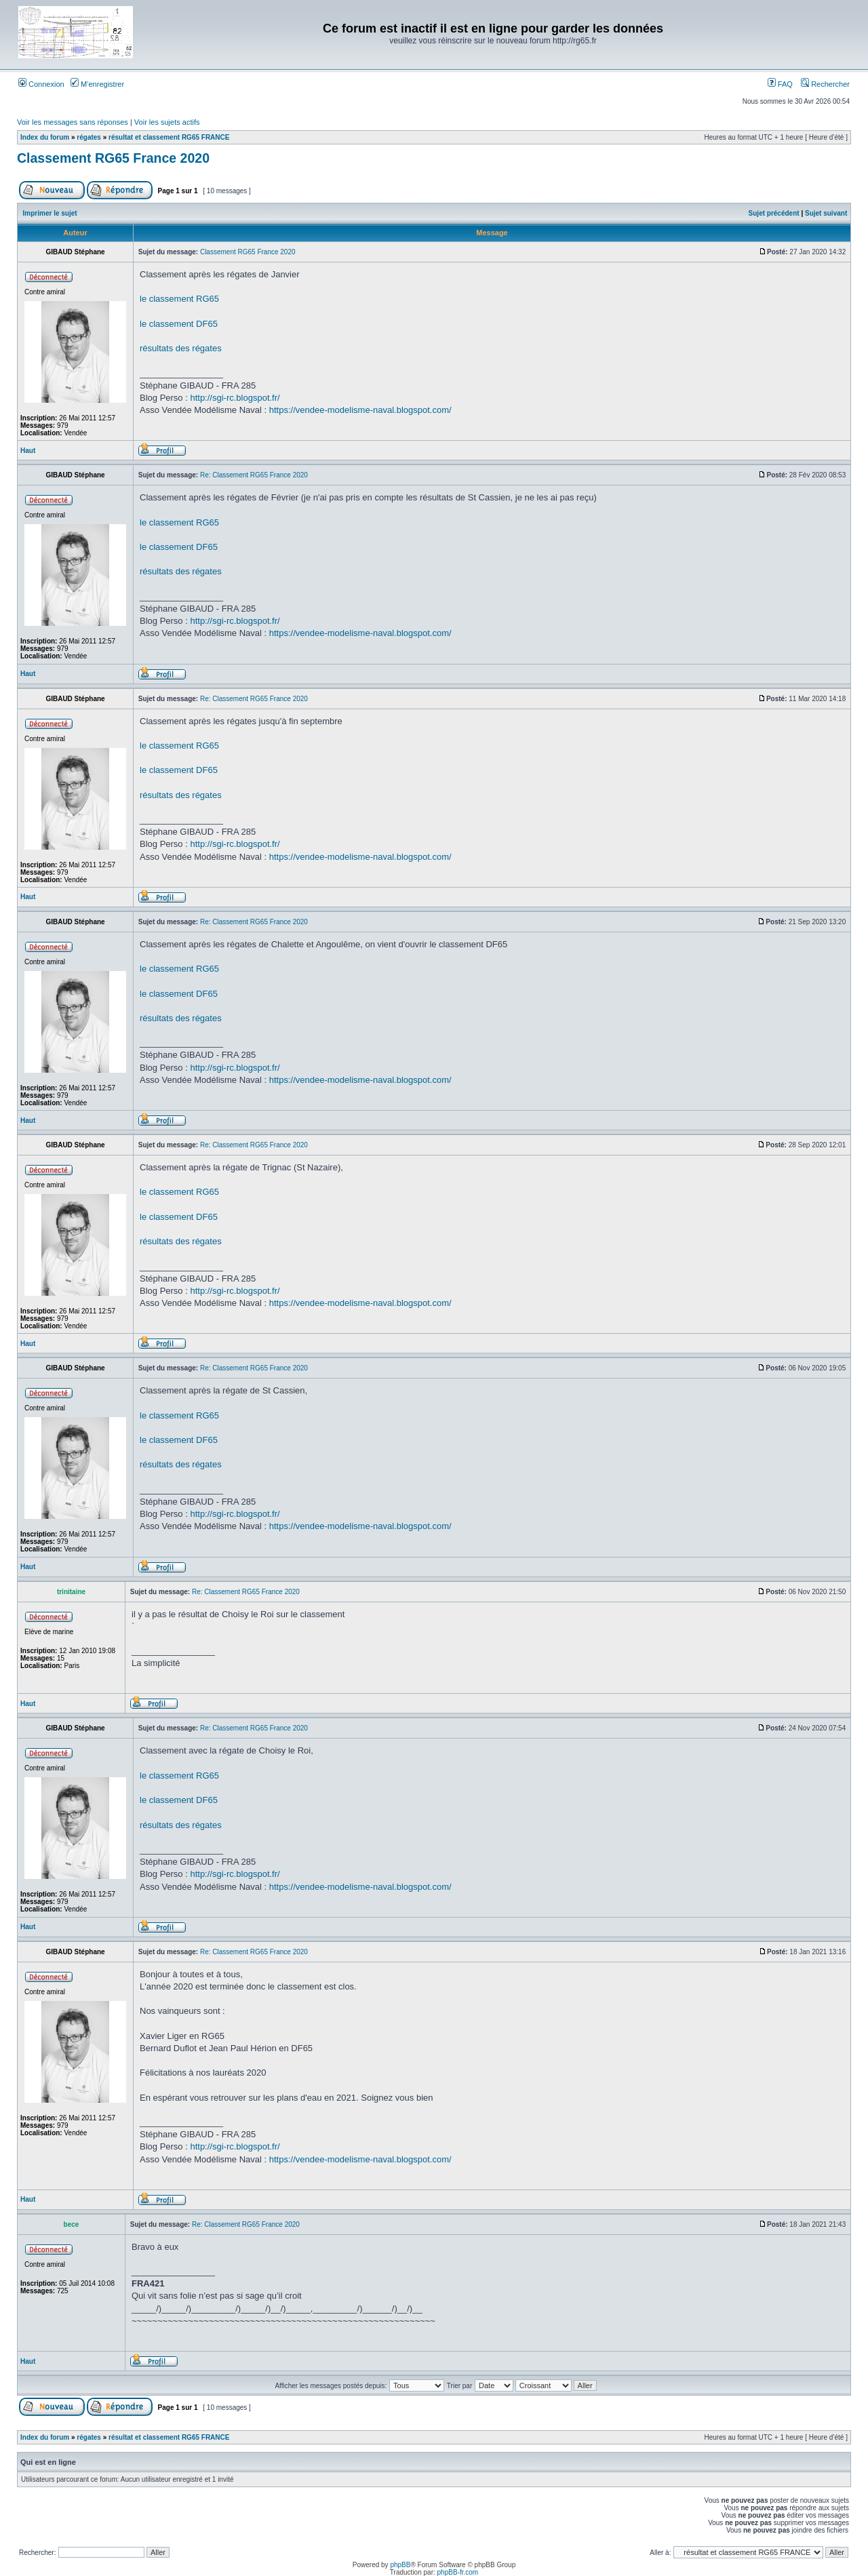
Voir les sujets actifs (167, 122)
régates (89, 137)
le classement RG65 (179, 299)
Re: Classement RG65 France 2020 (254, 475)
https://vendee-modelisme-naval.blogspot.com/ (360, 410)
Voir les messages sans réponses (72, 122)
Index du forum (44, 137)
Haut (27, 450)
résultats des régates (181, 348)
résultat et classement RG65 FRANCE (168, 137)
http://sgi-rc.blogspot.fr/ (234, 398)
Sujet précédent (774, 213)
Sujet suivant (826, 213)
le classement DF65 (179, 324)
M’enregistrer (97, 84)
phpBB (400, 2565)
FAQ (780, 84)
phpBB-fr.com (458, 2572)
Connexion (41, 84)
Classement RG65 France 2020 (113, 158)
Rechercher (825, 84)
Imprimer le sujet (50, 213)
